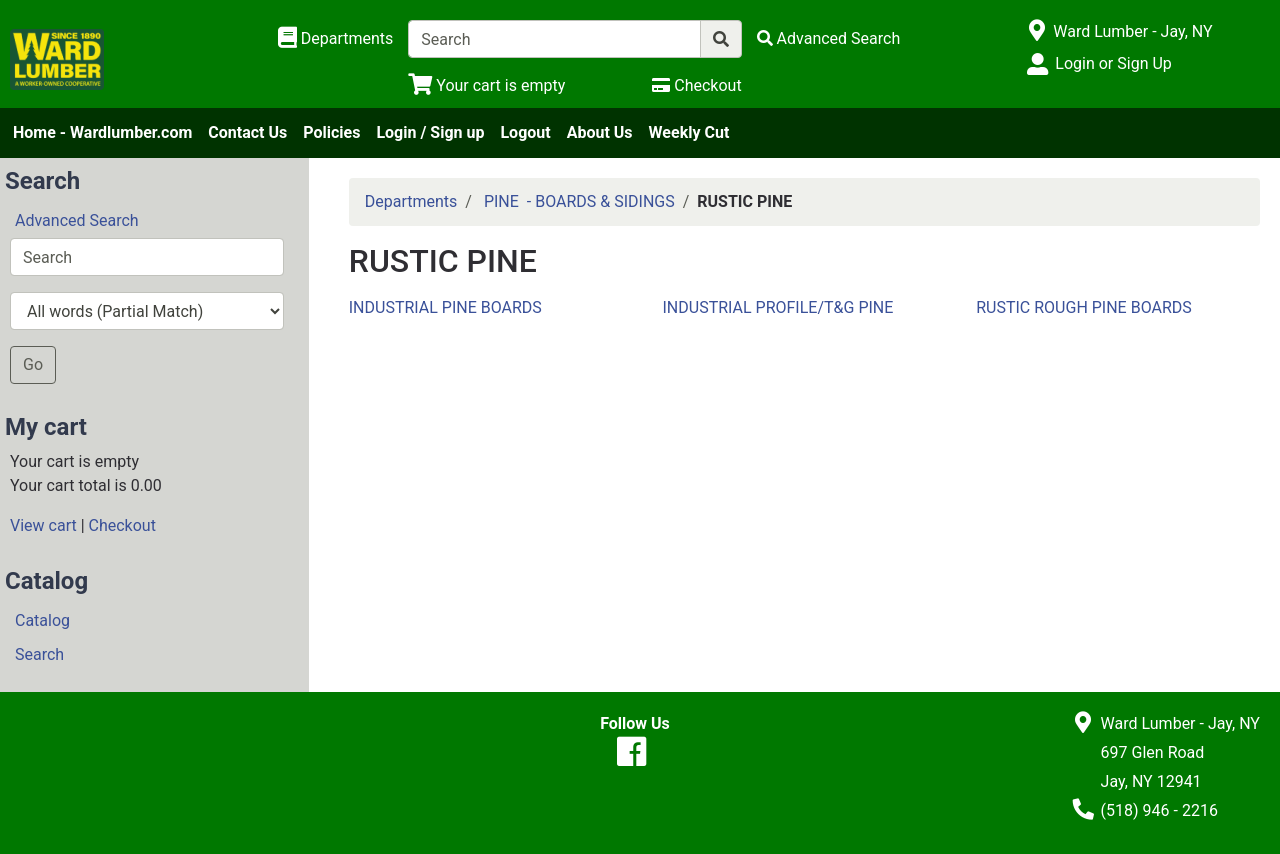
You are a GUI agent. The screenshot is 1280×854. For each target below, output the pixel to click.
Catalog (42, 620)
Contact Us (247, 132)
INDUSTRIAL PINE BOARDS (445, 307)
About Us (600, 132)
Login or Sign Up (1113, 63)
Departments (411, 201)
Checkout (122, 525)
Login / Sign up (430, 132)
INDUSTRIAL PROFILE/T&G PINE (777, 307)
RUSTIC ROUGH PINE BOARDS (1084, 307)
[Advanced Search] (829, 38)
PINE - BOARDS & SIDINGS (579, 201)
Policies (331, 132)
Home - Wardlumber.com (102, 132)
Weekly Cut (689, 132)
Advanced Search (77, 220)
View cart (43, 525)
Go (33, 364)
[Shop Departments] (336, 39)
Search (39, 654)
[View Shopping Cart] (486, 85)
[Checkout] (696, 85)
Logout (525, 132)
